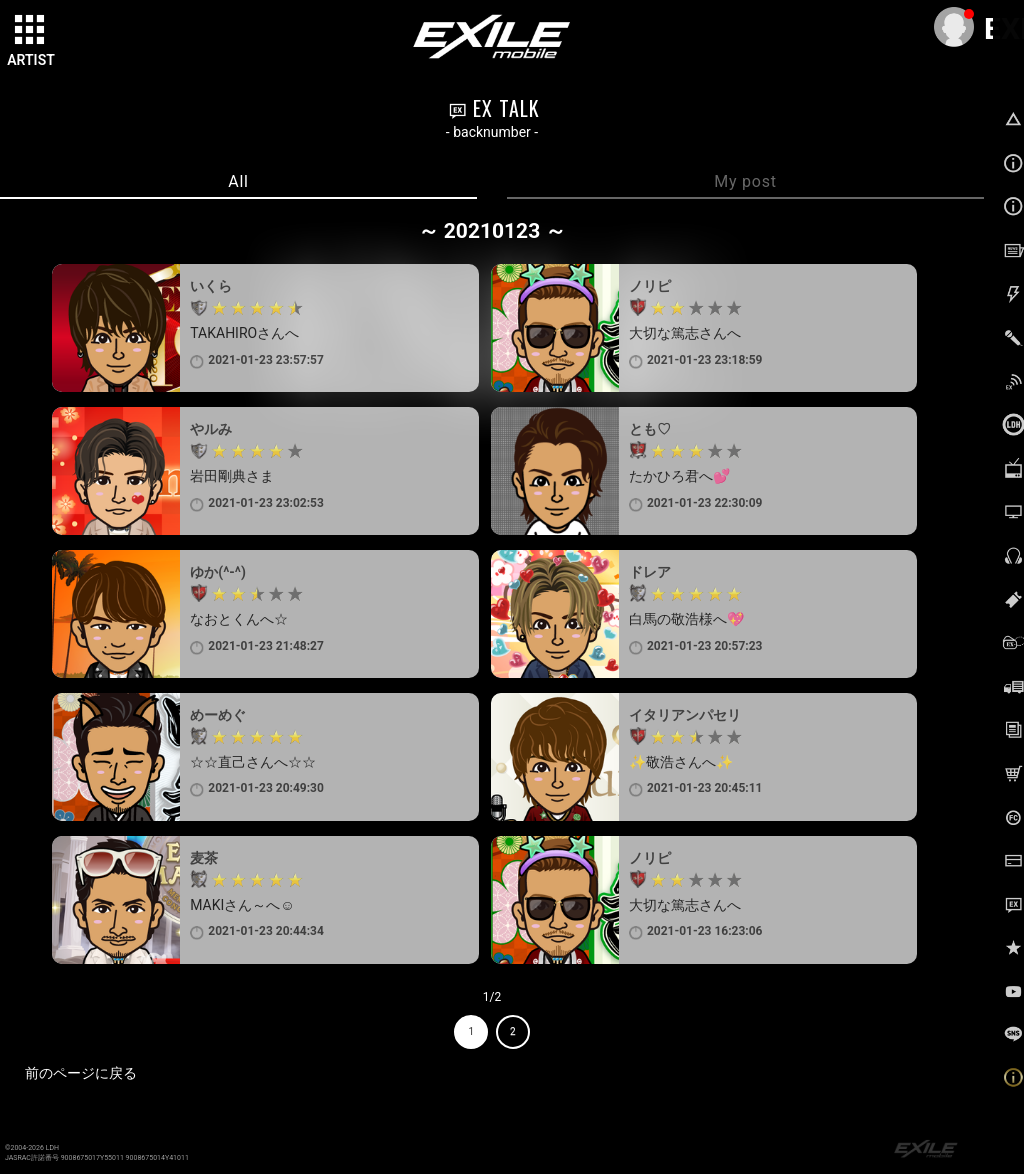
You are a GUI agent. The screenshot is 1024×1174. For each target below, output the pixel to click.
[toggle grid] (31, 31)
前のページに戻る (81, 1073)
